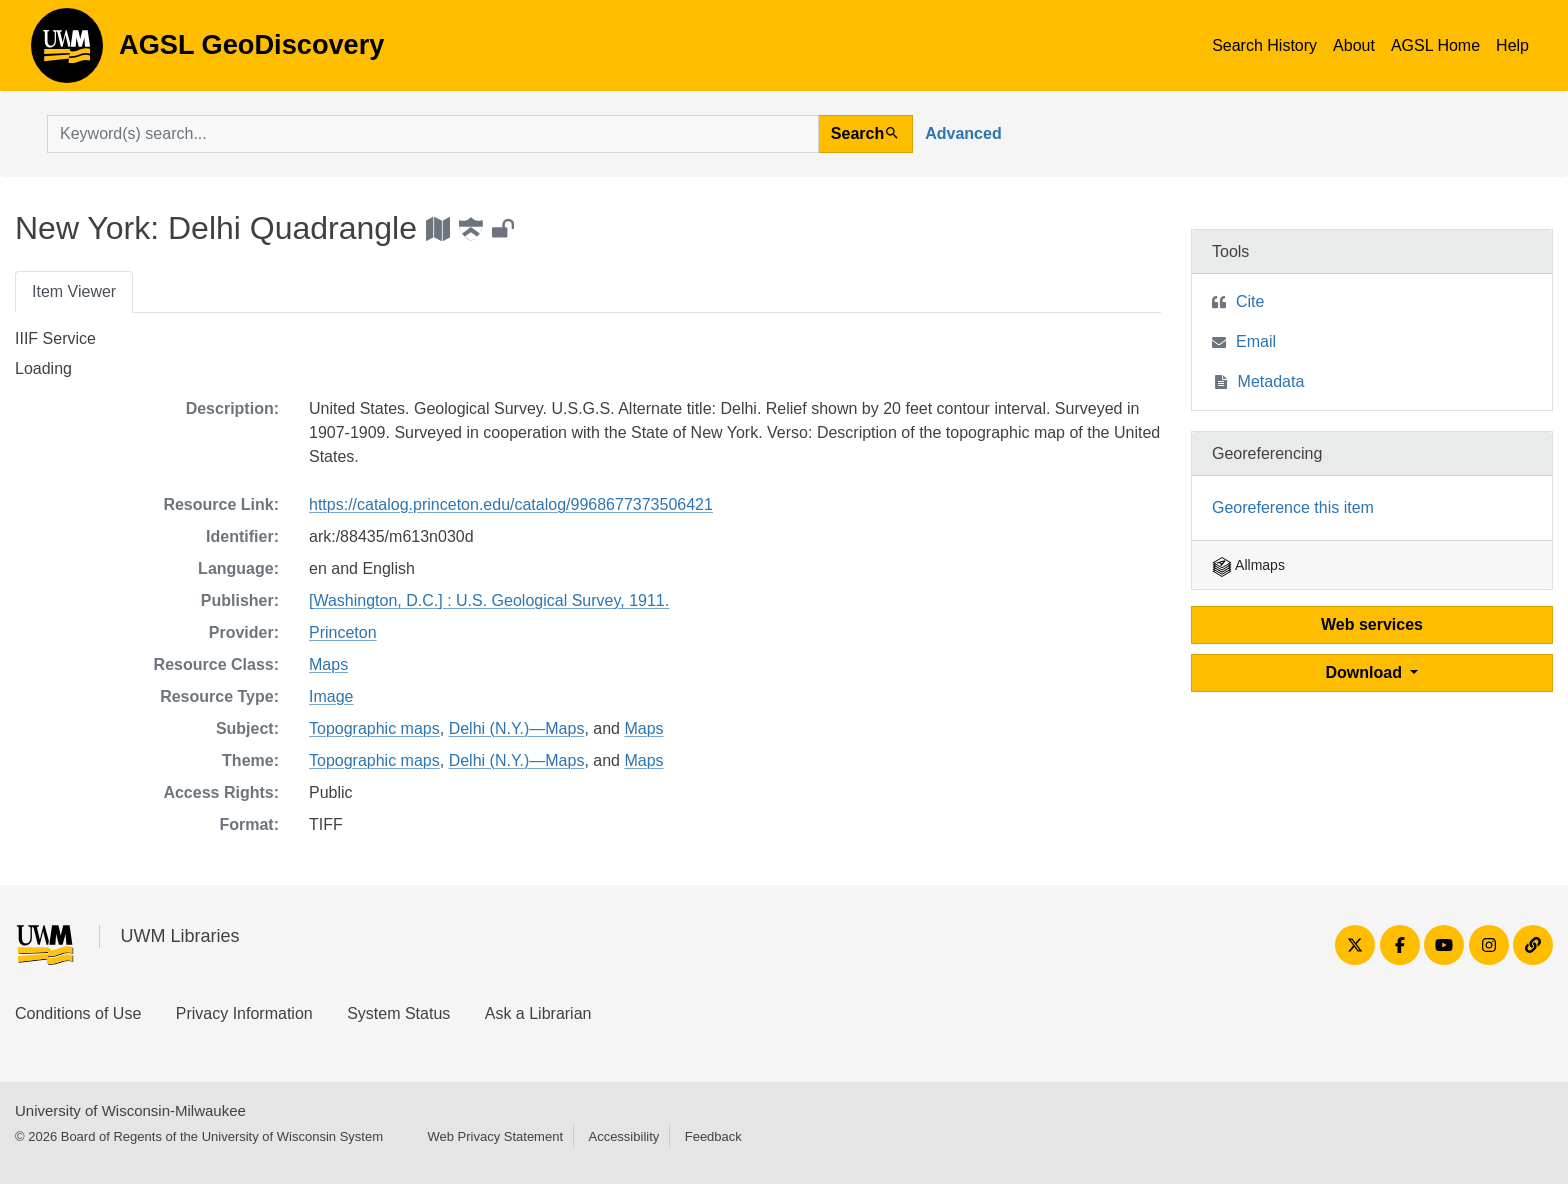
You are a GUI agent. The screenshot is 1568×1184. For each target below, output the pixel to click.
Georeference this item (1293, 507)
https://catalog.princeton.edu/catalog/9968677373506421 (511, 504)
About (1354, 45)
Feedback (713, 1136)
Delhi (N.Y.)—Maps (517, 728)
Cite (1250, 301)
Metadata (1271, 381)
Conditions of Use (78, 1013)
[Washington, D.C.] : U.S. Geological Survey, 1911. (489, 600)
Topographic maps (374, 728)
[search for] (433, 134)
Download (1366, 672)
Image (331, 696)
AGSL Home (1435, 45)
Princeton (343, 632)
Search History (1264, 45)
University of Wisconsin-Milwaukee (130, 1110)
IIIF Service (55, 338)
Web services (1372, 624)
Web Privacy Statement (495, 1136)
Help (1512, 45)
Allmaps (1248, 565)
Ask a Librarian (538, 1013)
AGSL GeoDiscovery (67, 52)
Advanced (963, 133)
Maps (328, 664)
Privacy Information (244, 1013)
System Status (398, 1013)
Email (1256, 341)
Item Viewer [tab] (74, 291)
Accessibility (623, 1136)
